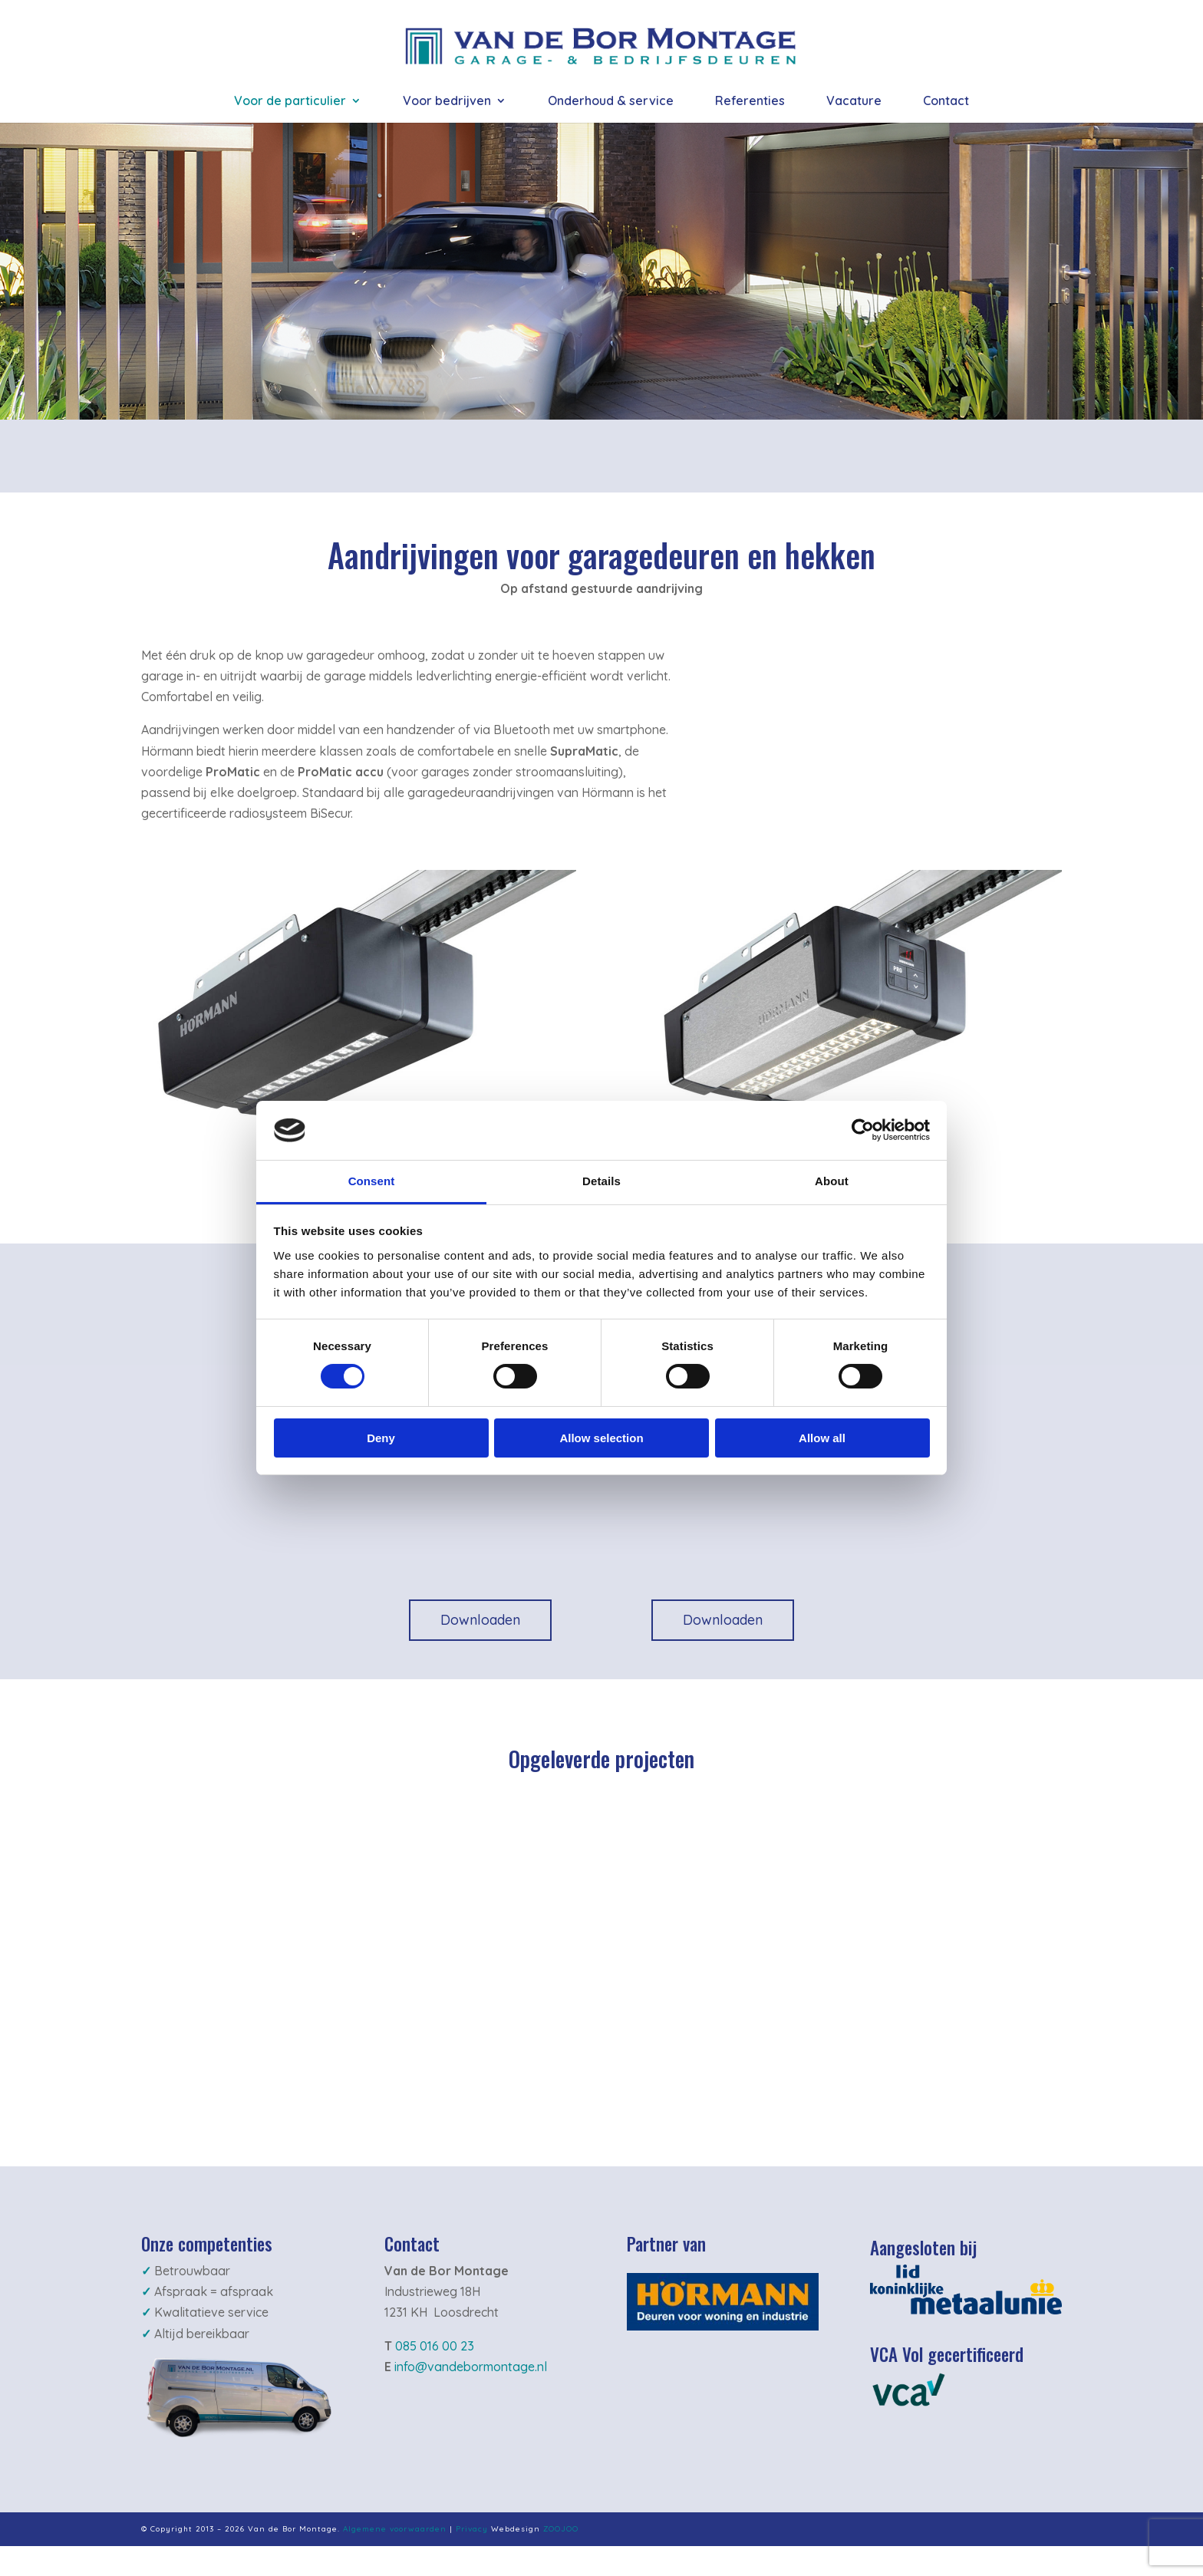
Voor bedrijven (447, 101)
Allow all (822, 1437)
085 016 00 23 (434, 2346)
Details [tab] (601, 1181)
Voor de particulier (290, 101)
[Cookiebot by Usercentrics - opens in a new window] (863, 1129)
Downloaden (480, 1620)
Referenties (750, 101)
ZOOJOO (560, 2529)
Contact (946, 101)
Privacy (472, 2529)
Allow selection (601, 1437)
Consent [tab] (371, 1181)
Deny (381, 1437)
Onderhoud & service (611, 101)
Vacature (854, 101)
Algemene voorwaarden (395, 2529)
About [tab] (832, 1181)
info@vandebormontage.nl (470, 2366)
